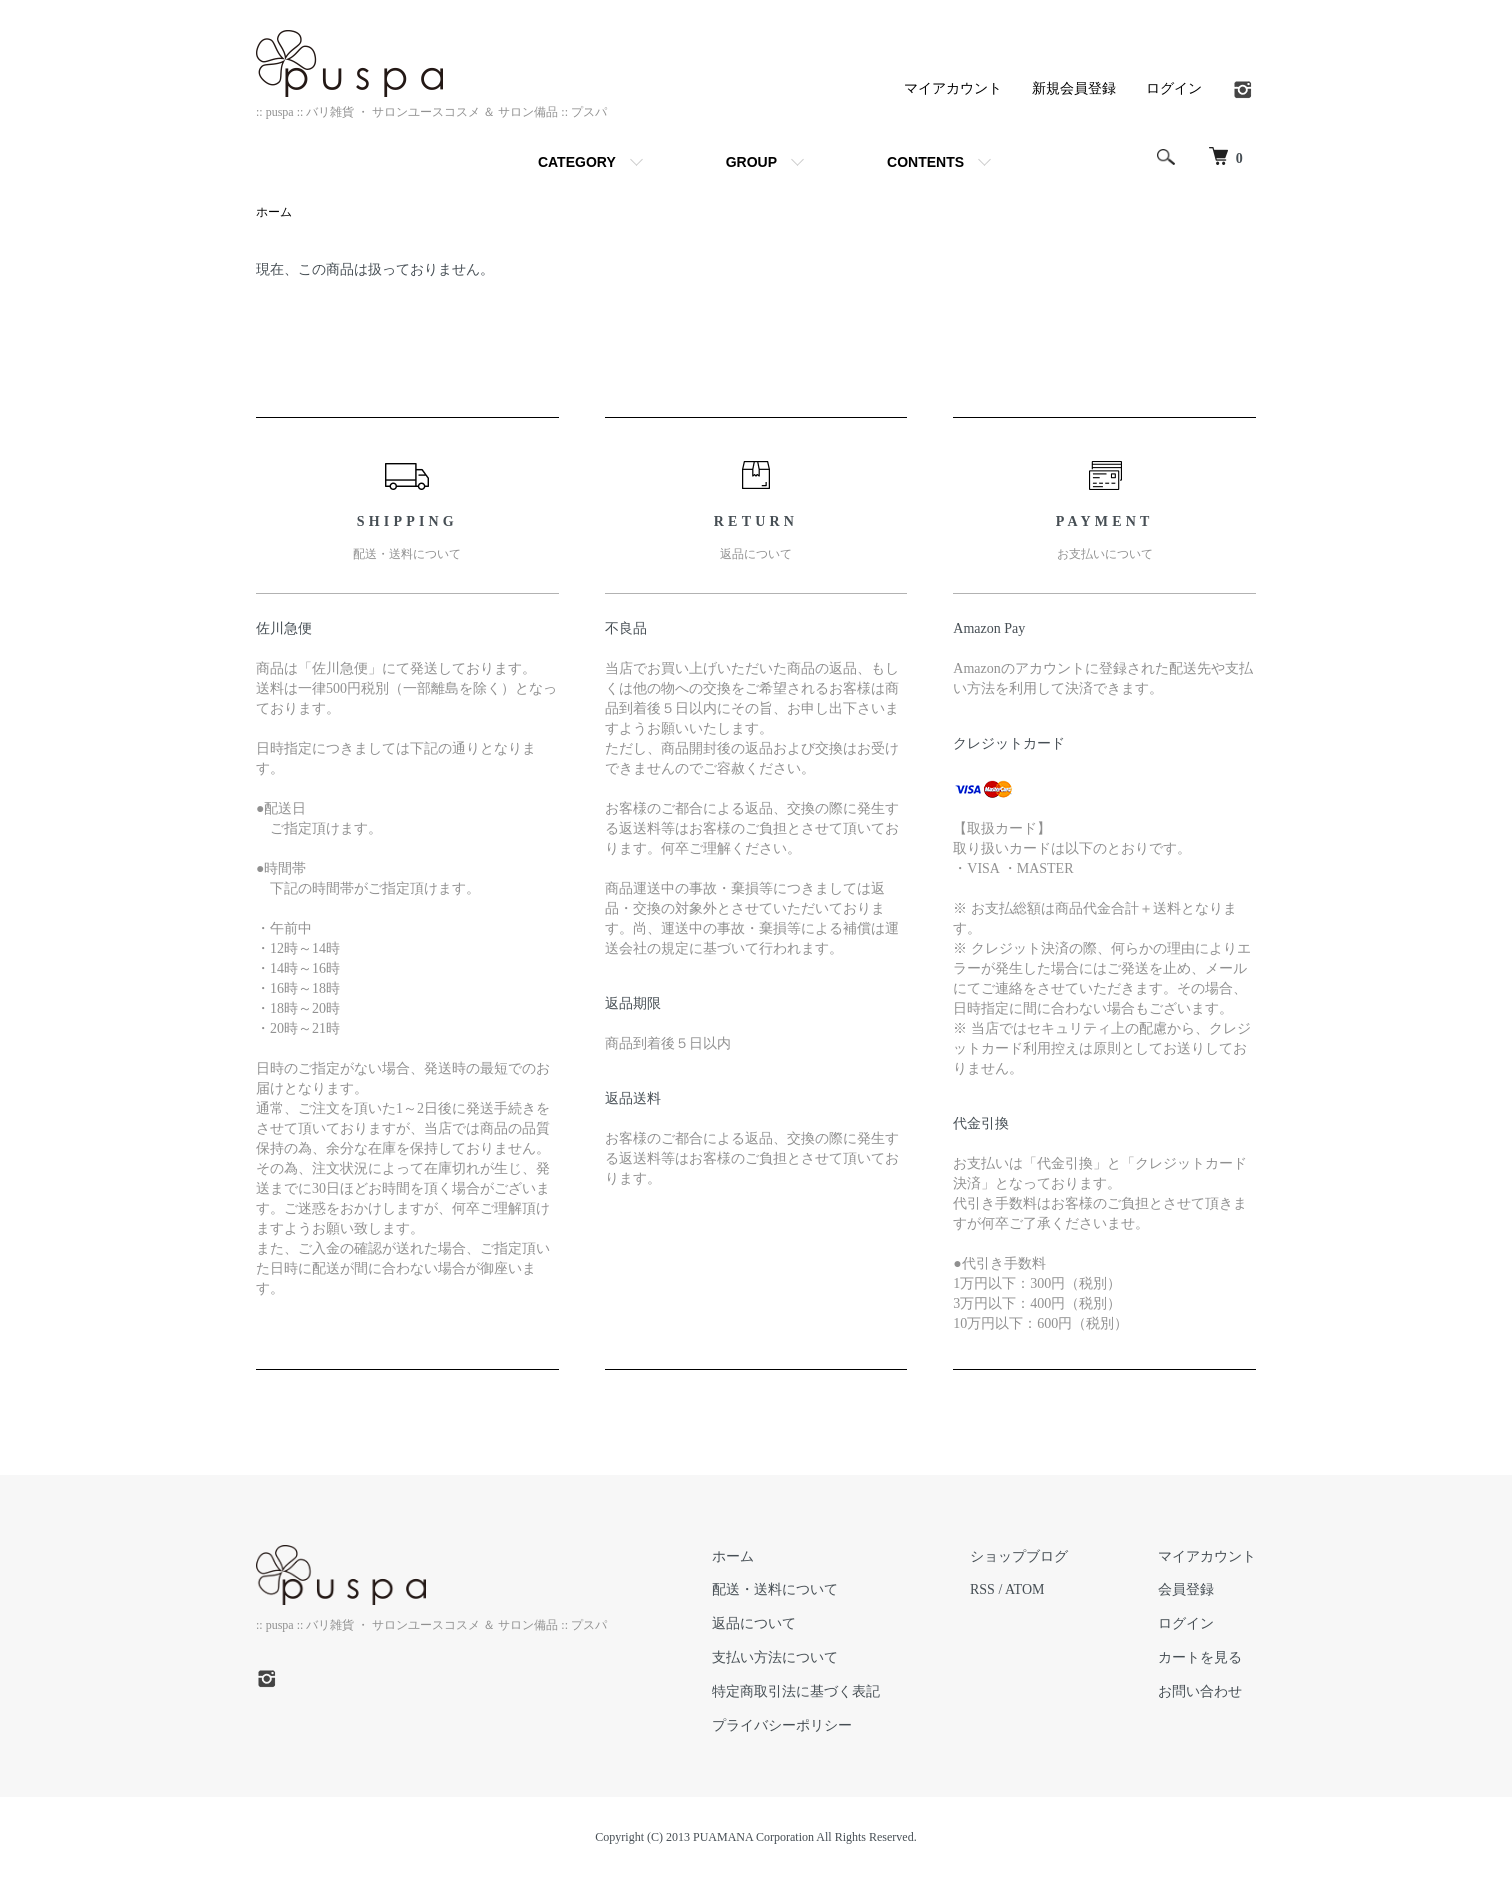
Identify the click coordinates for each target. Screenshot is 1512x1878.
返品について (754, 1623)
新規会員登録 (1074, 88)
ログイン (1174, 88)
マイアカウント (953, 88)
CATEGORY (577, 162)
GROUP (751, 162)
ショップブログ (1019, 1556)
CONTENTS (925, 162)
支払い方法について (775, 1657)
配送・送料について (775, 1589)
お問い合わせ (1200, 1691)
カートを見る (1200, 1657)
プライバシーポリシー (782, 1725)
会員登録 (1186, 1589)
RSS (982, 1589)
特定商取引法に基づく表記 (796, 1691)
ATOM (1024, 1589)
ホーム (274, 212)
